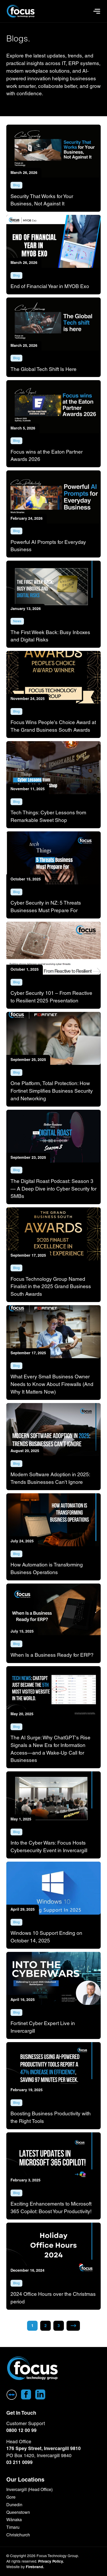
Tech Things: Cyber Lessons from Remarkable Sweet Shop (48, 816)
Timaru (12, 2527)
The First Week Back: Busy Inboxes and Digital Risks (50, 636)
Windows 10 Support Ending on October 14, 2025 (46, 1936)
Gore (11, 2497)
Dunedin (14, 2504)
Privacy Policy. (51, 2561)
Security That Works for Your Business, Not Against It (42, 200)
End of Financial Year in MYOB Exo (50, 286)
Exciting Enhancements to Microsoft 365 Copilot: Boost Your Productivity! (51, 2207)
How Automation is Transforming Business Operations (47, 1568)
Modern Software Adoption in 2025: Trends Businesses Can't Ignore (50, 1478)
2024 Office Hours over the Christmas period (53, 2297)
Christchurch (18, 2534)
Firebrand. (35, 2566)
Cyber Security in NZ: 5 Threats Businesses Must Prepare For (46, 906)
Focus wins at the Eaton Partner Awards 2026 (47, 455)
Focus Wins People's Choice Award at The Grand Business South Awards (53, 726)
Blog (16, 185)
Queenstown (18, 2512)
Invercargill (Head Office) (29, 2489)
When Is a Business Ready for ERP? (52, 1655)
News (17, 621)
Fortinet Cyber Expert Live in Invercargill (43, 2027)
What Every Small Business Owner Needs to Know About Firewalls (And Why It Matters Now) (52, 1384)
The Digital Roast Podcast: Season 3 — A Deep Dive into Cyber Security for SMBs (53, 1188)
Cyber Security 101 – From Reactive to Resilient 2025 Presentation (51, 996)
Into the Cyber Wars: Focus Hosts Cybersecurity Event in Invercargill (49, 1846)
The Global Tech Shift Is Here (44, 369)
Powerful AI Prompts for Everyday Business (48, 546)
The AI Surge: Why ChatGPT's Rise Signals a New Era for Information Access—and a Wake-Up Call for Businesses (50, 1749)
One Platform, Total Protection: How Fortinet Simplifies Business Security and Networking (52, 1090)
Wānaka (14, 2519)
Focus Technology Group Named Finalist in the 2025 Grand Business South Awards (51, 1286)
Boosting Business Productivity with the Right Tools (51, 2117)
